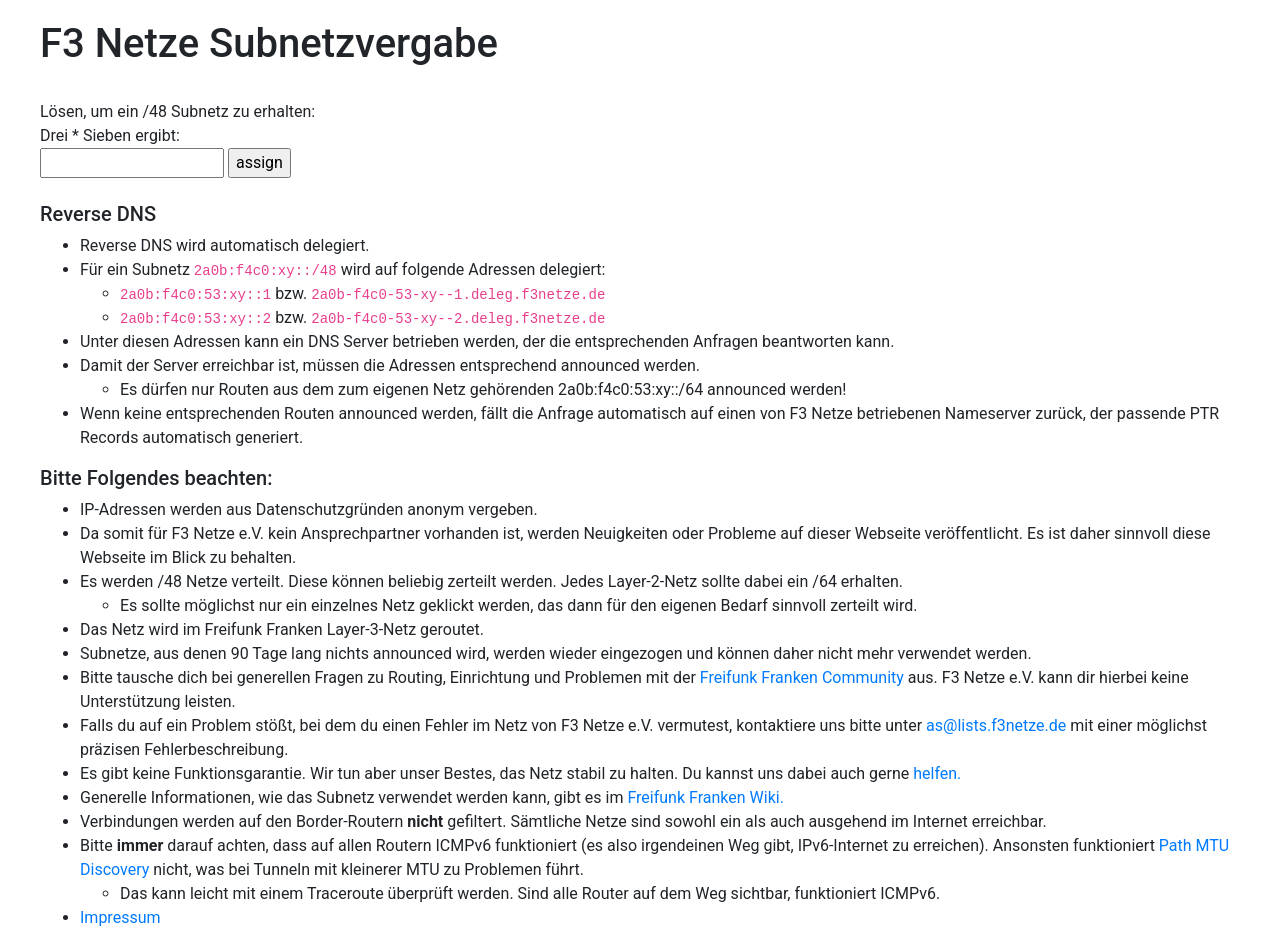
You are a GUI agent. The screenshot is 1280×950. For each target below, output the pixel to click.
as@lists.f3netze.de (996, 725)
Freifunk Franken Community (802, 677)
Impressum (120, 917)
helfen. (937, 773)
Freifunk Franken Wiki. (705, 797)
